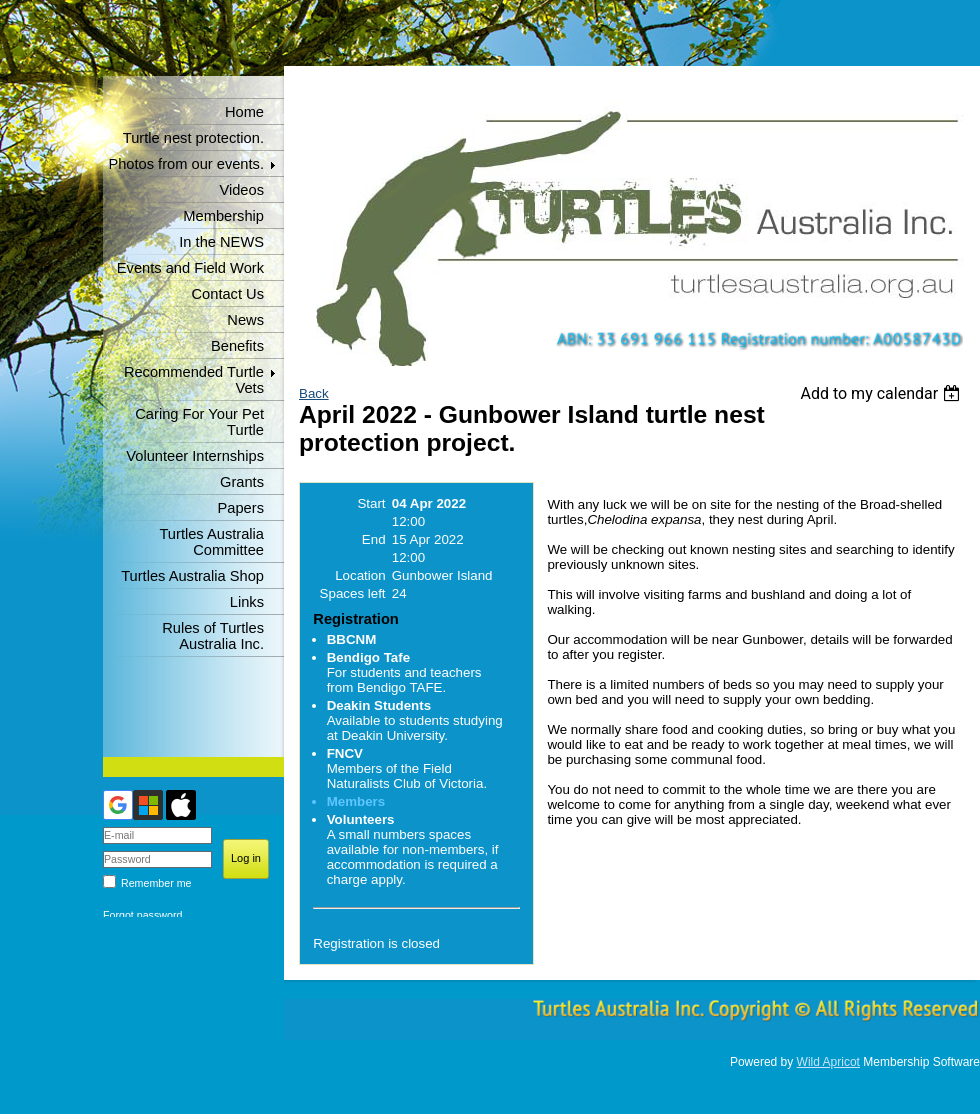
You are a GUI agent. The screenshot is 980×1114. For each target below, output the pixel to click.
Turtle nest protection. (193, 138)
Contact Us (228, 294)
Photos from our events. (186, 164)
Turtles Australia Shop (192, 576)
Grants (242, 482)
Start (371, 503)
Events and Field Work (190, 268)
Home (244, 112)
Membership (223, 216)
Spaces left (353, 593)
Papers (241, 508)
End (374, 539)
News (245, 320)
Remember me (156, 883)
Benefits (237, 346)
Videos (241, 190)
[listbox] (882, 393)
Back (314, 393)
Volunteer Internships (195, 456)
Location (360, 575)
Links (247, 602)
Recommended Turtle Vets (194, 380)
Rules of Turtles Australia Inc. (213, 636)
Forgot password (142, 915)
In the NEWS (221, 242)
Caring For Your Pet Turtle (199, 422)
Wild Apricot (828, 1062)
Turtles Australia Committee (211, 542)
